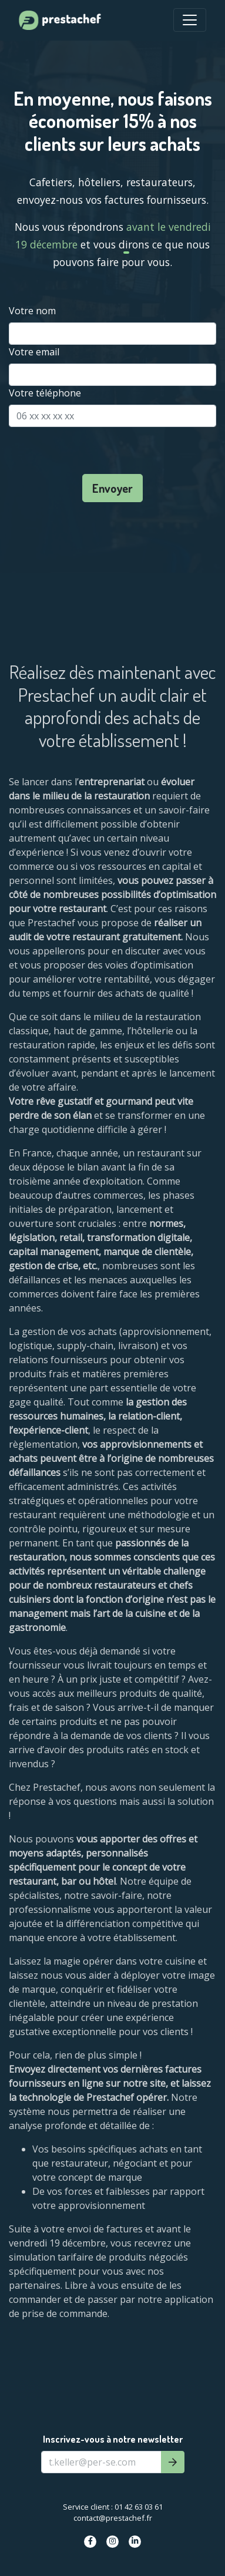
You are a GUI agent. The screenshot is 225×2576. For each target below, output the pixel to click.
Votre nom (32, 310)
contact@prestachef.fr (112, 2518)
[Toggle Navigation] (189, 20)
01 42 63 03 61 (139, 2506)
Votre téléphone (45, 392)
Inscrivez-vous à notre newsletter (113, 2439)
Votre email (34, 351)
